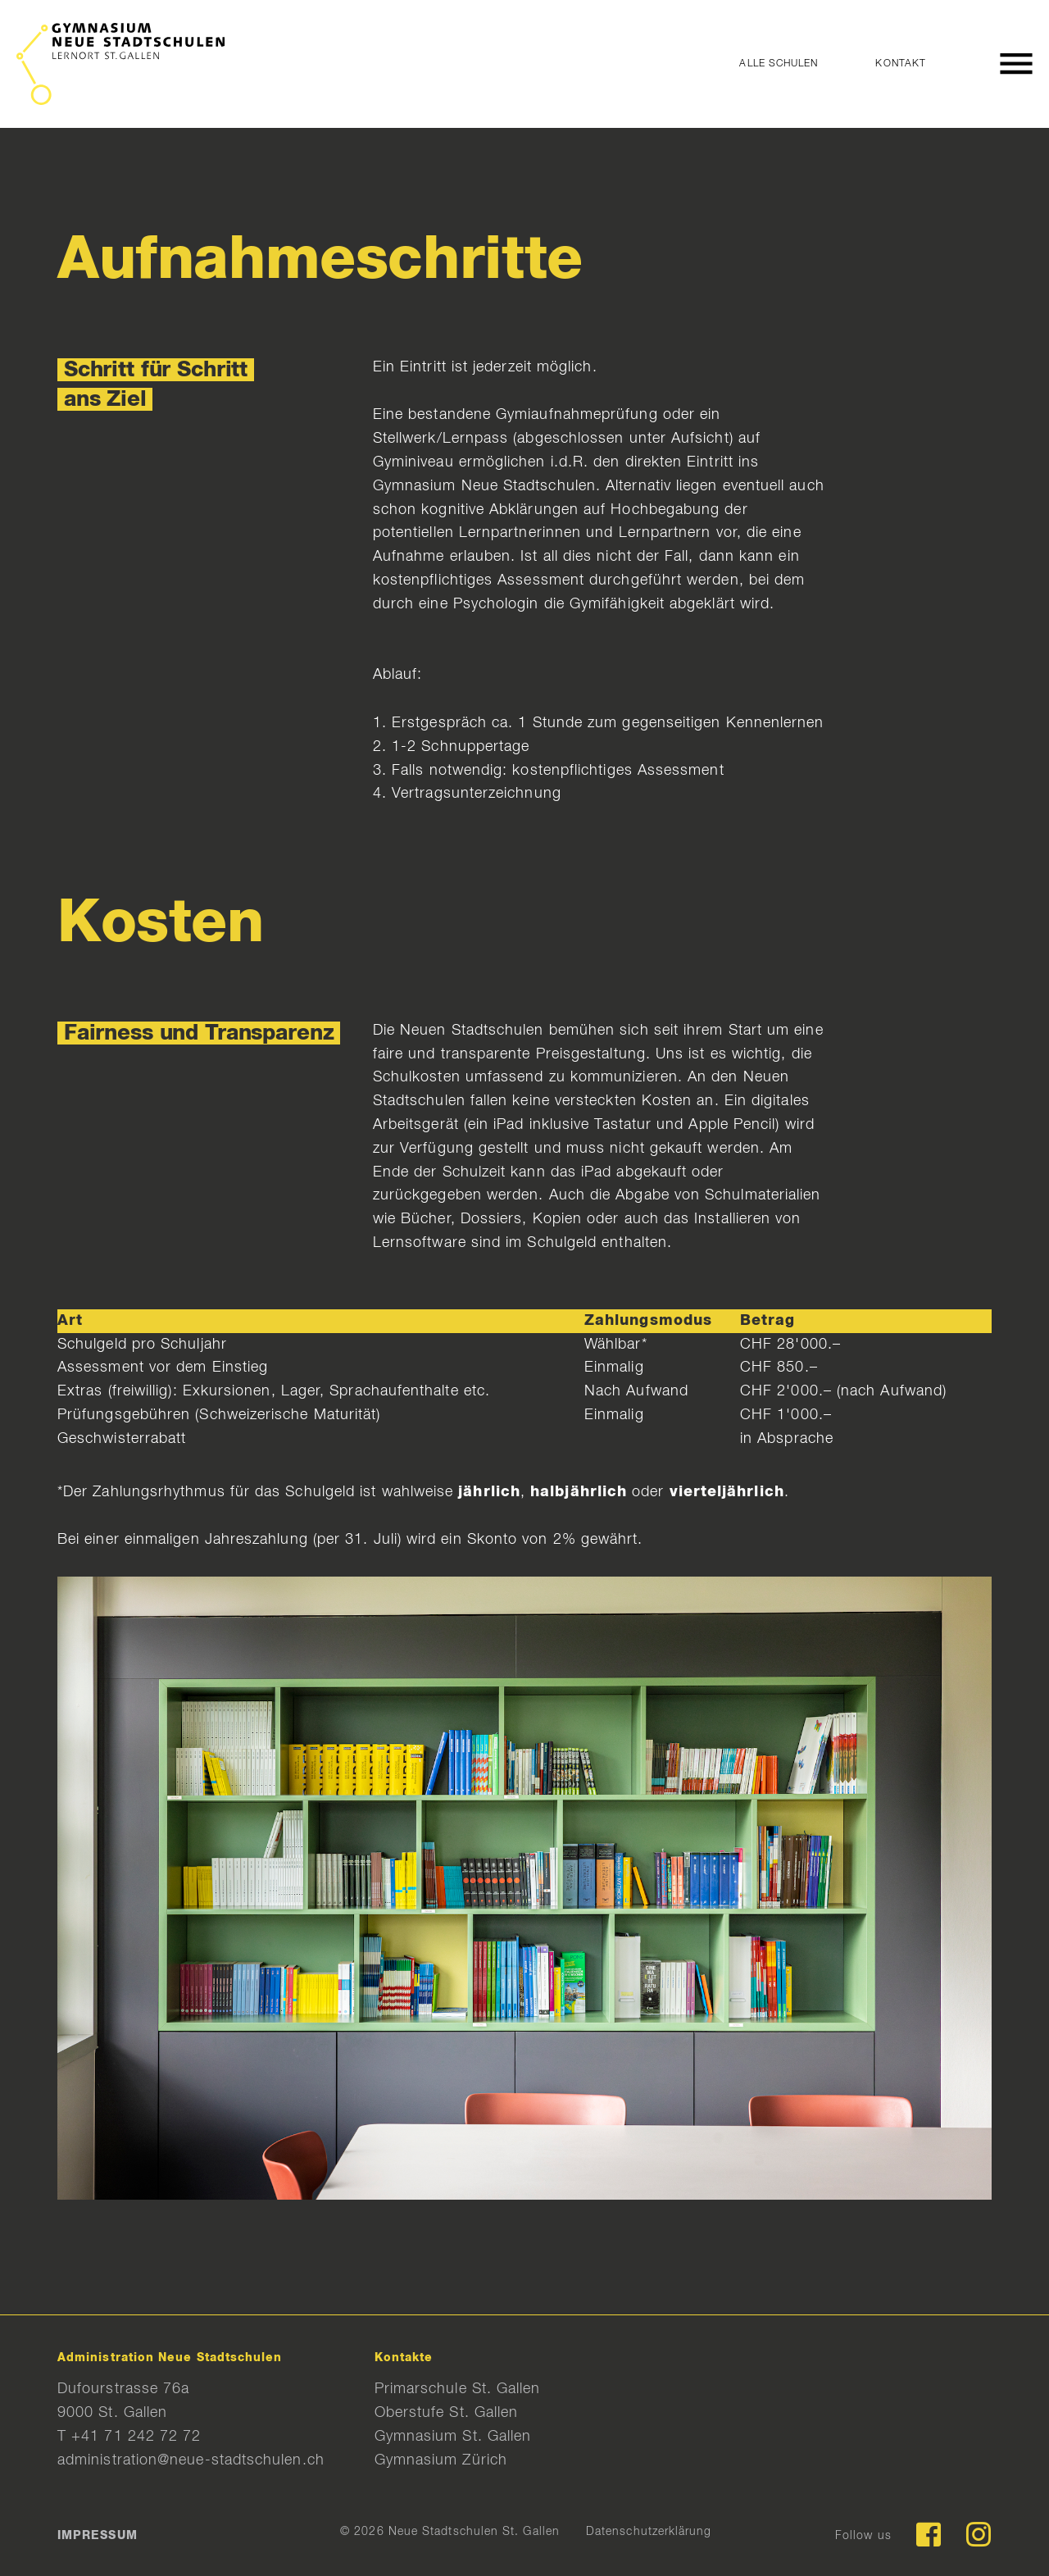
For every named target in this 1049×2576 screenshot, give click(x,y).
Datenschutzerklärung (649, 2531)
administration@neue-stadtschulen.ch (191, 2460)
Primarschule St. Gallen (458, 2389)
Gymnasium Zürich (441, 2460)
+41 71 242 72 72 (136, 2436)
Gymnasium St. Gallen (453, 2436)
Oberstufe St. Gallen (447, 2412)
